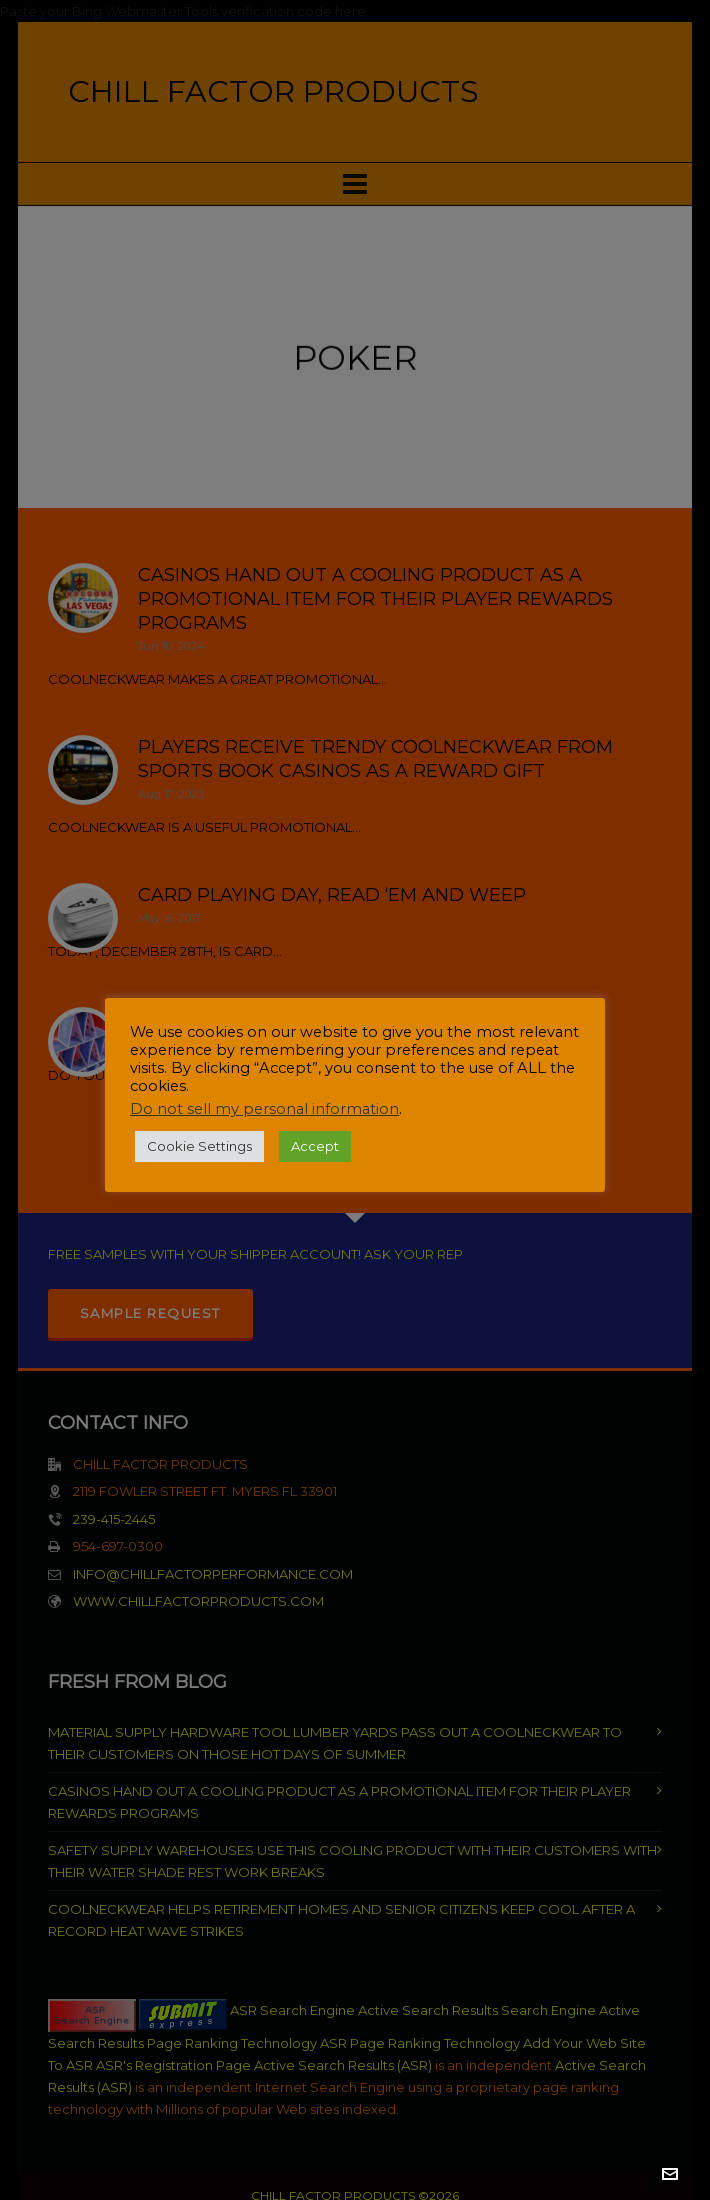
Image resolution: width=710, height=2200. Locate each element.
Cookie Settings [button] (199, 1146)
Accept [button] (315, 1146)
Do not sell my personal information (264, 1109)
